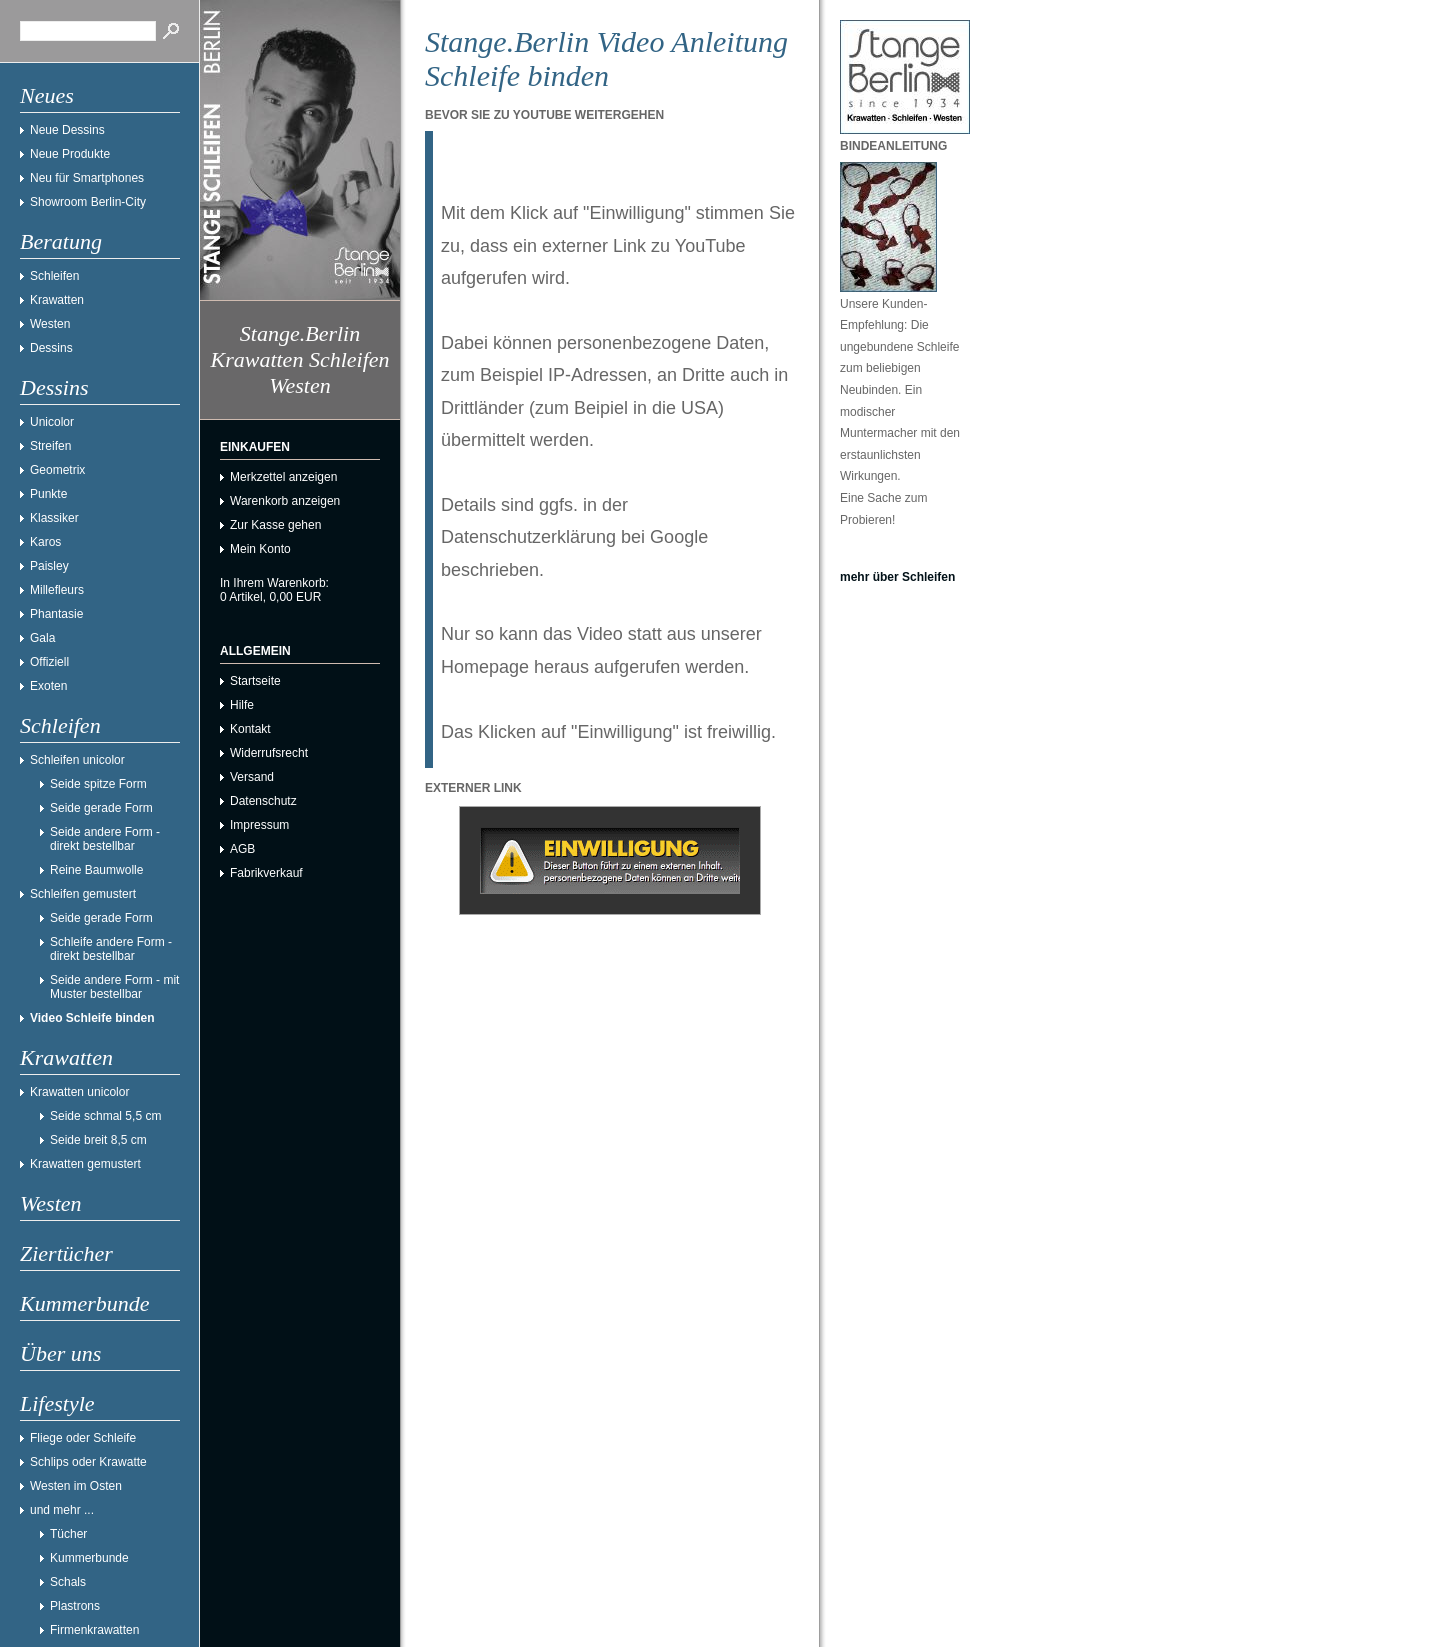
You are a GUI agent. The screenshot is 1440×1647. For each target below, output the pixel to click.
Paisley (49, 566)
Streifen (50, 446)
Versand (252, 777)
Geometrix (57, 470)
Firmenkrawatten (94, 1630)
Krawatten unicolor (79, 1092)
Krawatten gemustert (85, 1164)
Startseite (255, 681)
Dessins (51, 348)
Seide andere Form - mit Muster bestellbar (114, 987)
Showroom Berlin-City (88, 202)
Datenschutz (263, 801)
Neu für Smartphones (87, 178)
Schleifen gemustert (83, 894)
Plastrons (75, 1606)
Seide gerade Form (101, 808)
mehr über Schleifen (897, 577)
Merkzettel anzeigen (283, 477)
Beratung (61, 241)
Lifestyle (57, 1403)
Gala (42, 638)
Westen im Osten (76, 1486)
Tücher (68, 1534)
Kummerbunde (85, 1303)
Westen (50, 324)
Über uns (60, 1353)
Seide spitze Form (98, 784)
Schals (68, 1582)
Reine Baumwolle (96, 870)
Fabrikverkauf (266, 873)
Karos (45, 542)
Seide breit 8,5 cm (98, 1140)
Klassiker (54, 518)
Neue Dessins (67, 130)
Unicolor (52, 422)
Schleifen (54, 276)
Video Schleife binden (92, 1018)
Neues (47, 95)
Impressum (259, 825)
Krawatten (57, 300)
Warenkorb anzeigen (285, 501)
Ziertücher (66, 1253)
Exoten (48, 686)
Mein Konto (260, 549)
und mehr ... (62, 1510)
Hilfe (242, 705)
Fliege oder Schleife (83, 1438)
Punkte (48, 494)
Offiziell (49, 662)
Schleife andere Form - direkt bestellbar (111, 949)
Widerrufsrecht (269, 753)
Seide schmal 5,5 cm (105, 1116)
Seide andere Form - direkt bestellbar (105, 839)
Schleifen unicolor (77, 760)
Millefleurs (57, 590)
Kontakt (250, 729)
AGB (242, 849)
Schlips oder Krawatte (88, 1462)
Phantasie (56, 614)
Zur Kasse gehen (275, 525)
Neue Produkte (70, 154)
